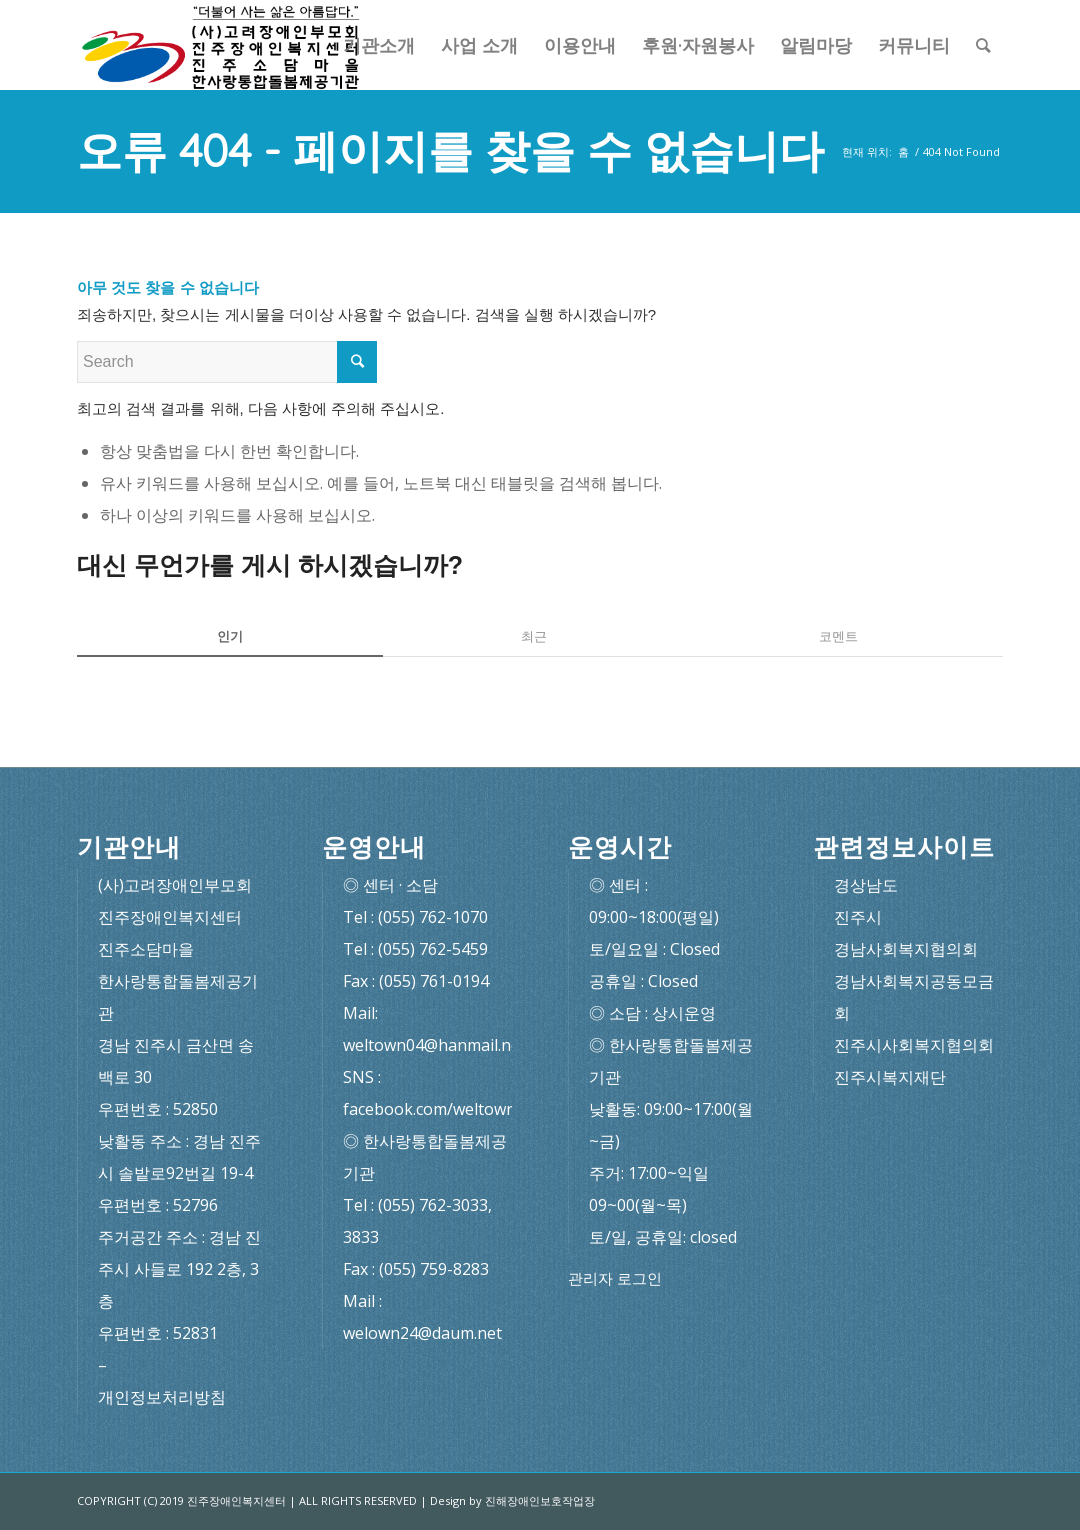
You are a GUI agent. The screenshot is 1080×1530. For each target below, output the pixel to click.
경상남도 (866, 885)
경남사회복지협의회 (906, 949)
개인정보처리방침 (162, 1397)
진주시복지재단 (890, 1077)
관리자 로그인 (615, 1278)
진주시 (858, 917)
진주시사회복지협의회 (914, 1045)
